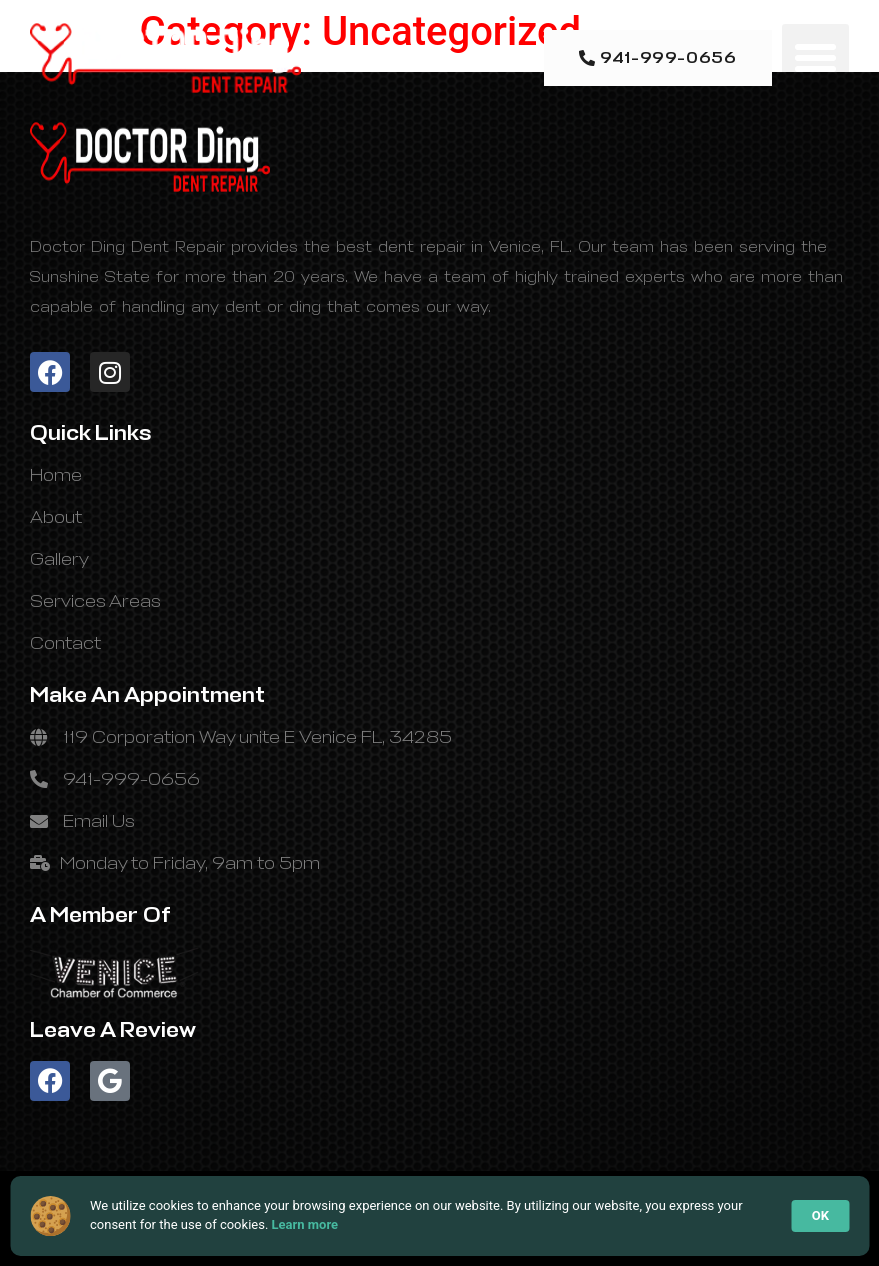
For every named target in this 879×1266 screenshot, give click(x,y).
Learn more (305, 1224)
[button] (816, 58)
